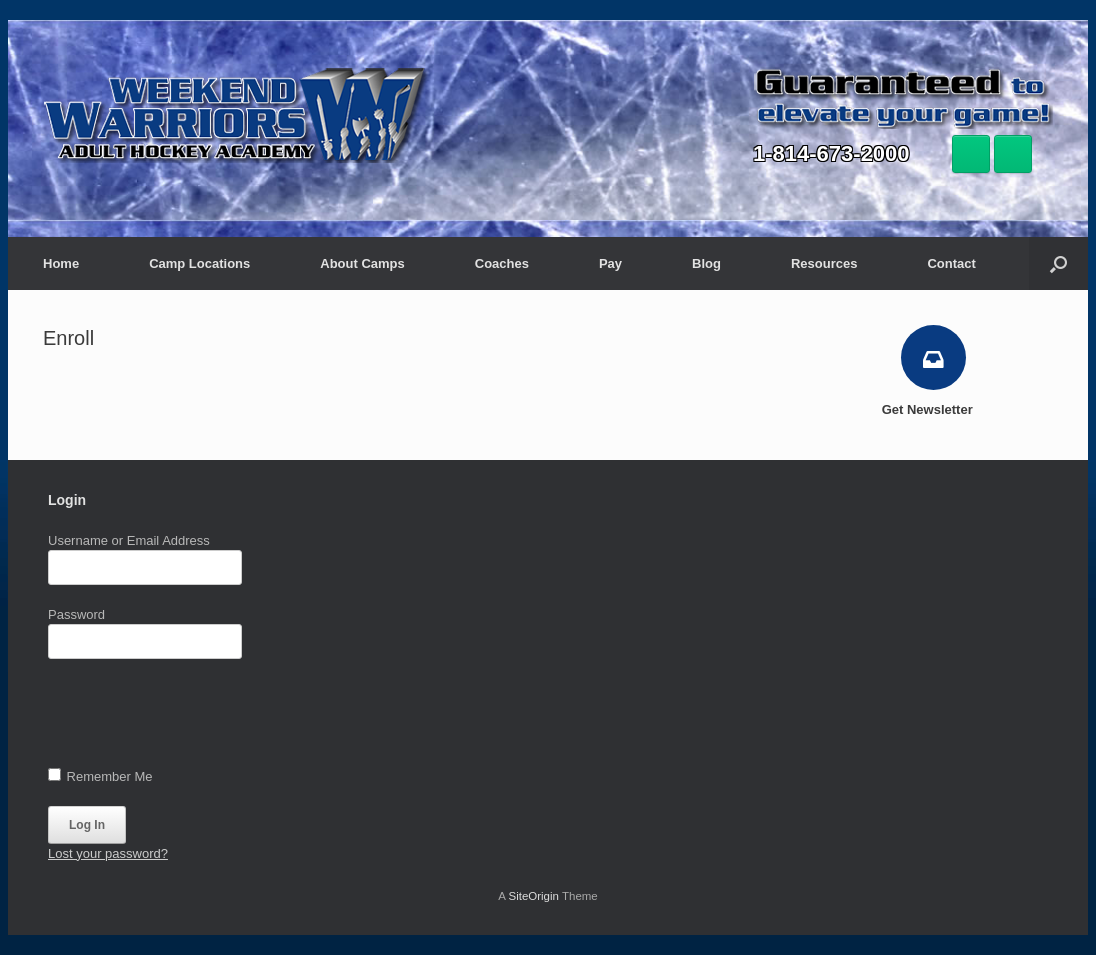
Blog (706, 263)
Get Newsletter (933, 409)
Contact (951, 263)
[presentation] (200, 718)
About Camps (362, 263)
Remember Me (100, 776)
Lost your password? (108, 853)
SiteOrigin (533, 896)
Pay (610, 263)
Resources (824, 263)
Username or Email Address (129, 540)
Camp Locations (199, 263)
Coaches (502, 263)
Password (76, 614)
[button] (1058, 263)
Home (61, 263)
